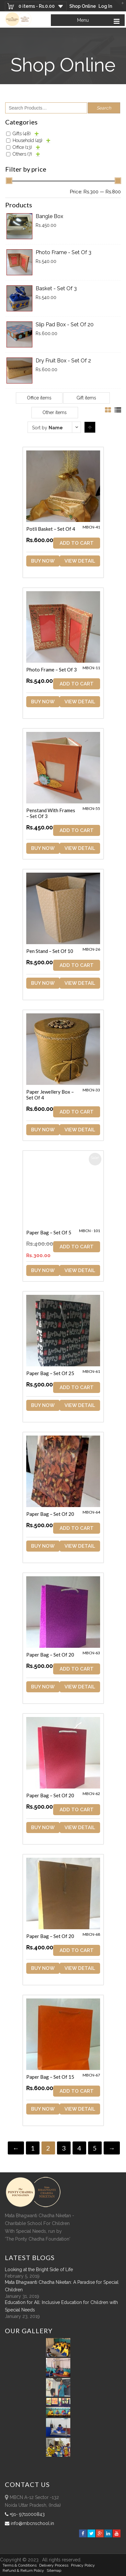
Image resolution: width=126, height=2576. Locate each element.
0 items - (36, 6)
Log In (105, 6)
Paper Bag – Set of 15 (50, 2077)
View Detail (79, 561)
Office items (39, 397)
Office (22, 147)
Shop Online (82, 6)
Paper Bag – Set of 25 (50, 1373)
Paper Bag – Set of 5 (48, 1232)
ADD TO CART (77, 543)
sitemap (54, 2570)
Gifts (22, 133)
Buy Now (43, 561)
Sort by (47, 427)
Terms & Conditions (20, 2565)
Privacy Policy (83, 2565)
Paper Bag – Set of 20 (50, 1514)
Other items (54, 412)
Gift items (86, 397)
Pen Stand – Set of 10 (49, 951)
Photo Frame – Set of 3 (51, 669)
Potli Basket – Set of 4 (50, 529)
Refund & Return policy (23, 2570)
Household (27, 140)
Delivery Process (53, 2565)
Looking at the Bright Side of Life (39, 2269)
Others (22, 154)
